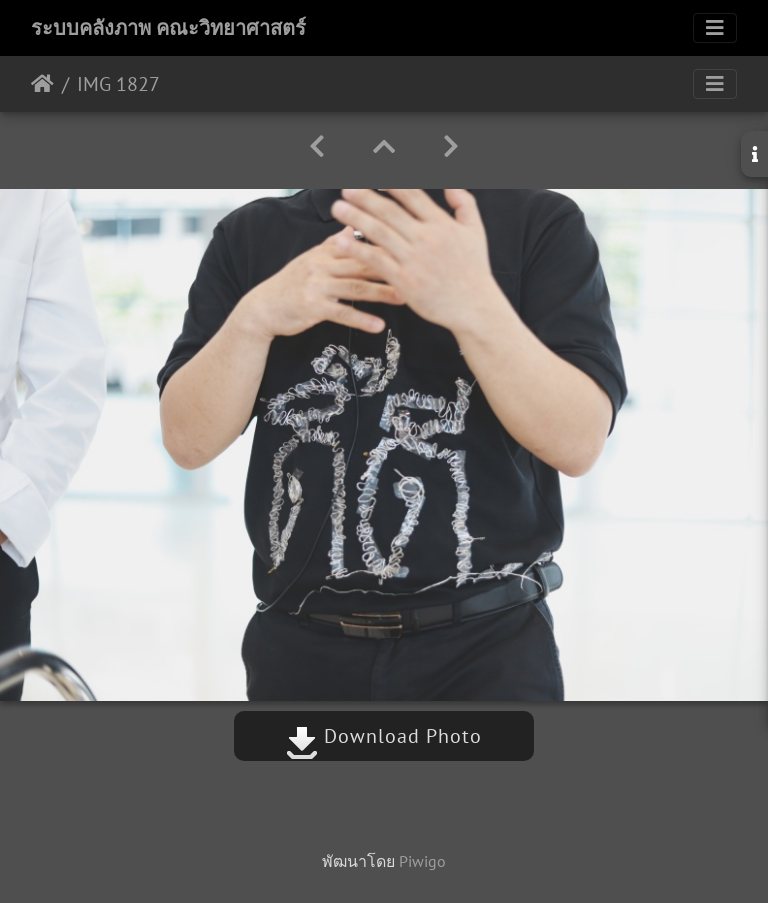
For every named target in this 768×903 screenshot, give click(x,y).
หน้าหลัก (42, 84)
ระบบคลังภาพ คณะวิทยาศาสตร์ (168, 28)
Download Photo (384, 736)
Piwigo (422, 861)
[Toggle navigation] (715, 28)
